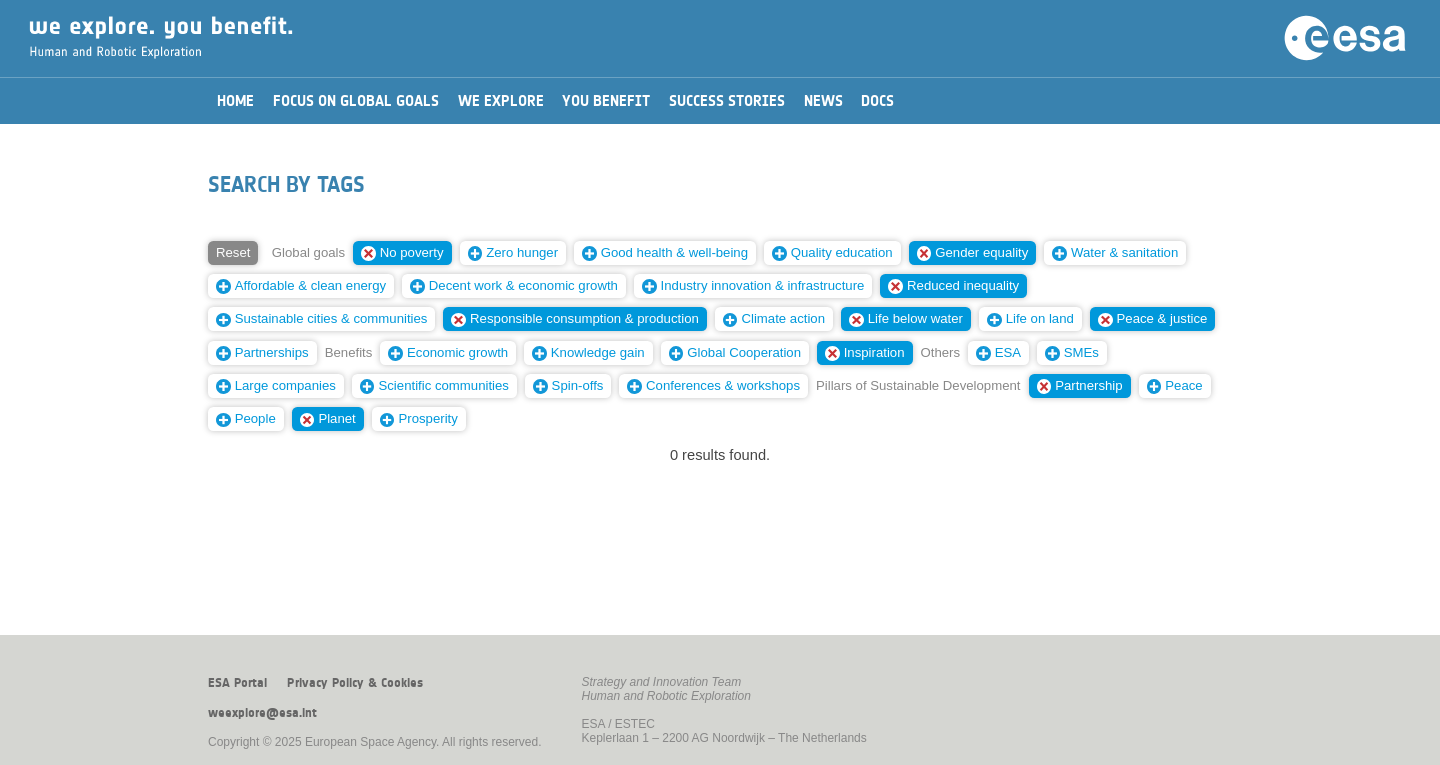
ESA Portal (237, 683)
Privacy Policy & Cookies (355, 683)
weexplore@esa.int (262, 713)
